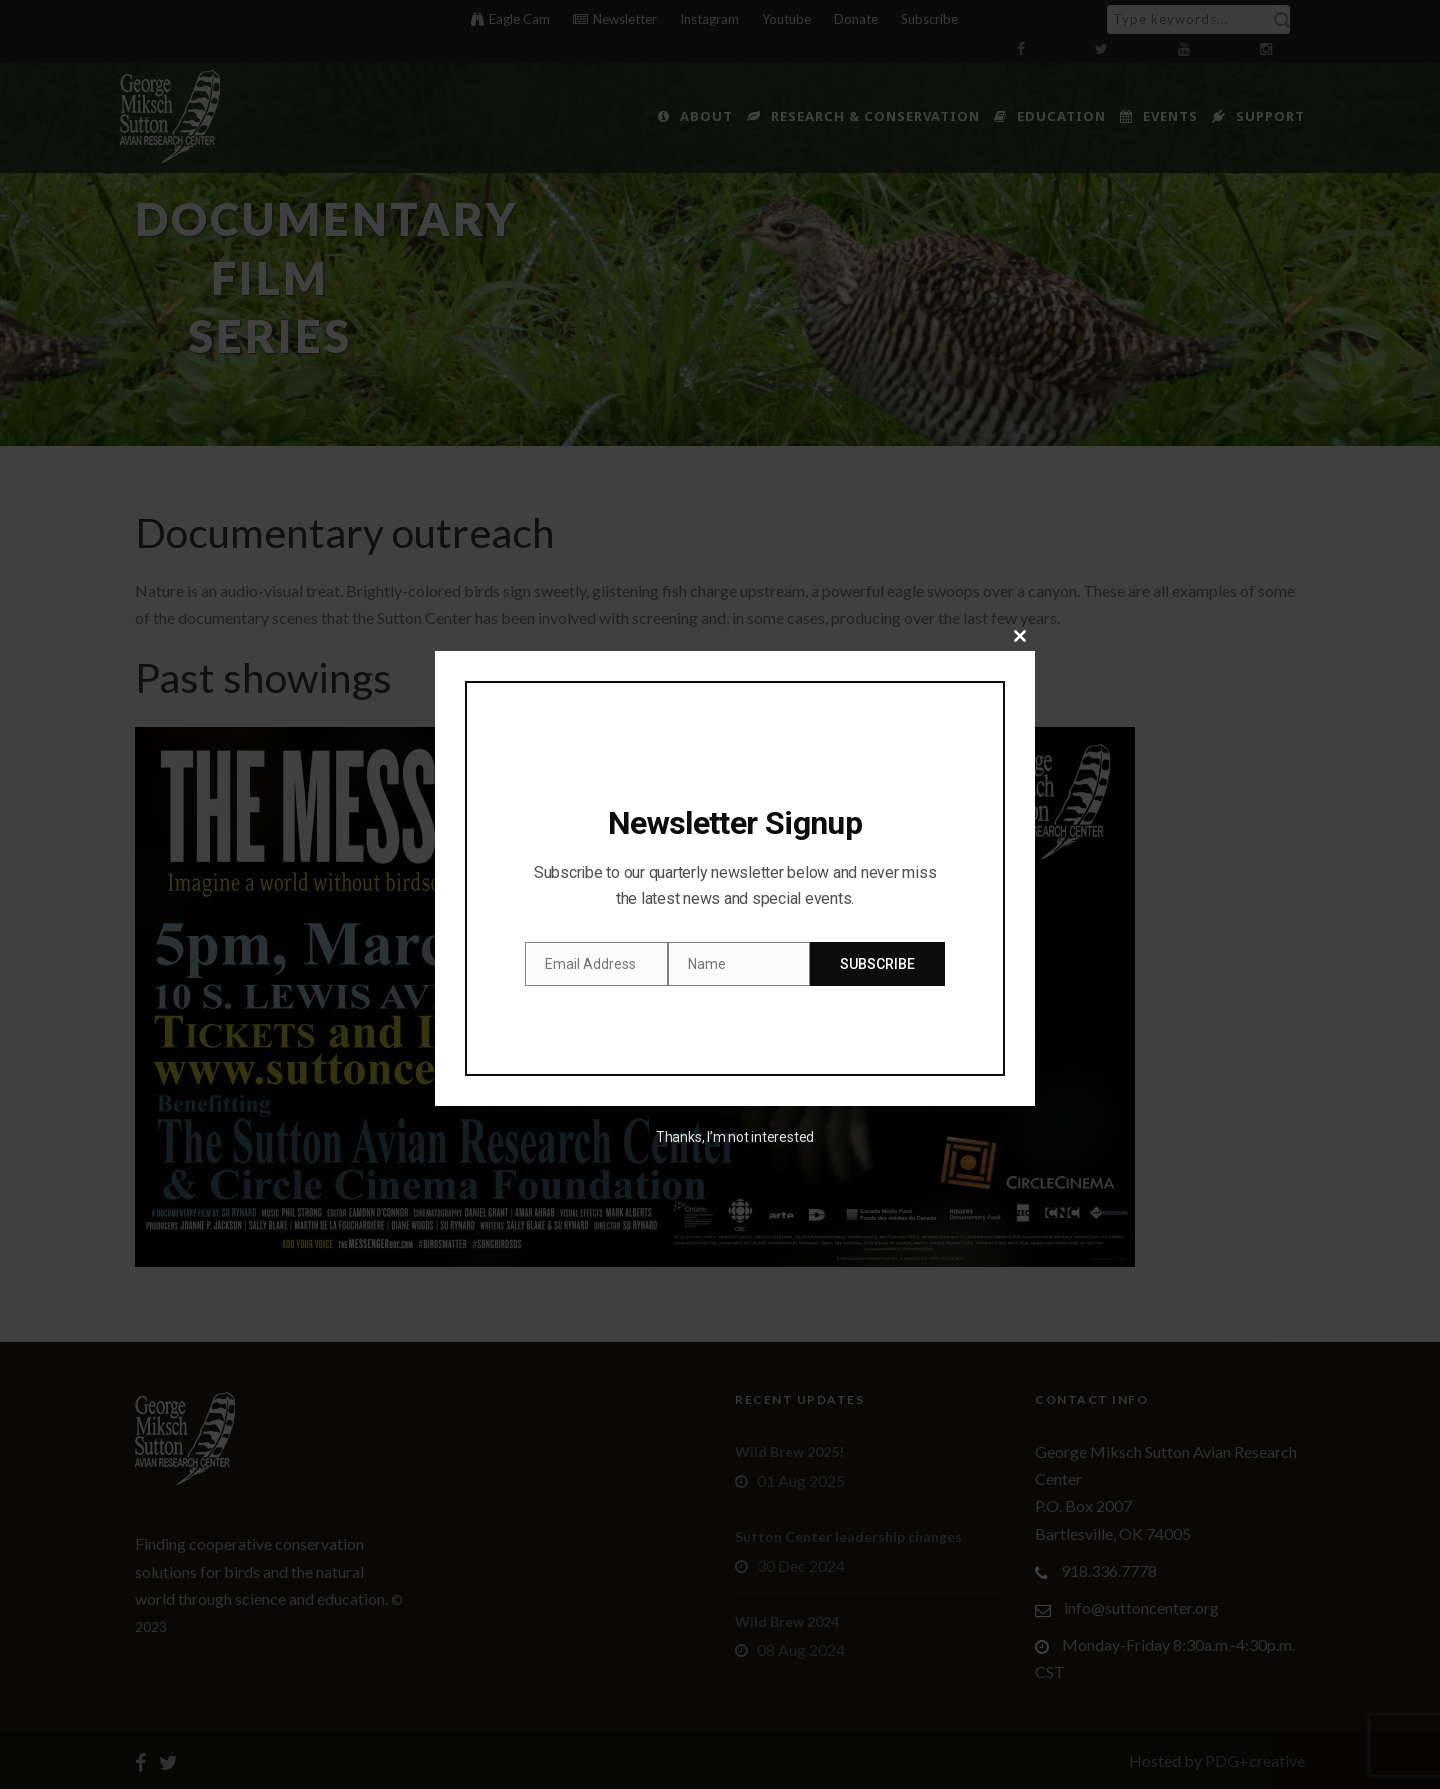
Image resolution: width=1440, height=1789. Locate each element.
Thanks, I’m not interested (735, 1137)
